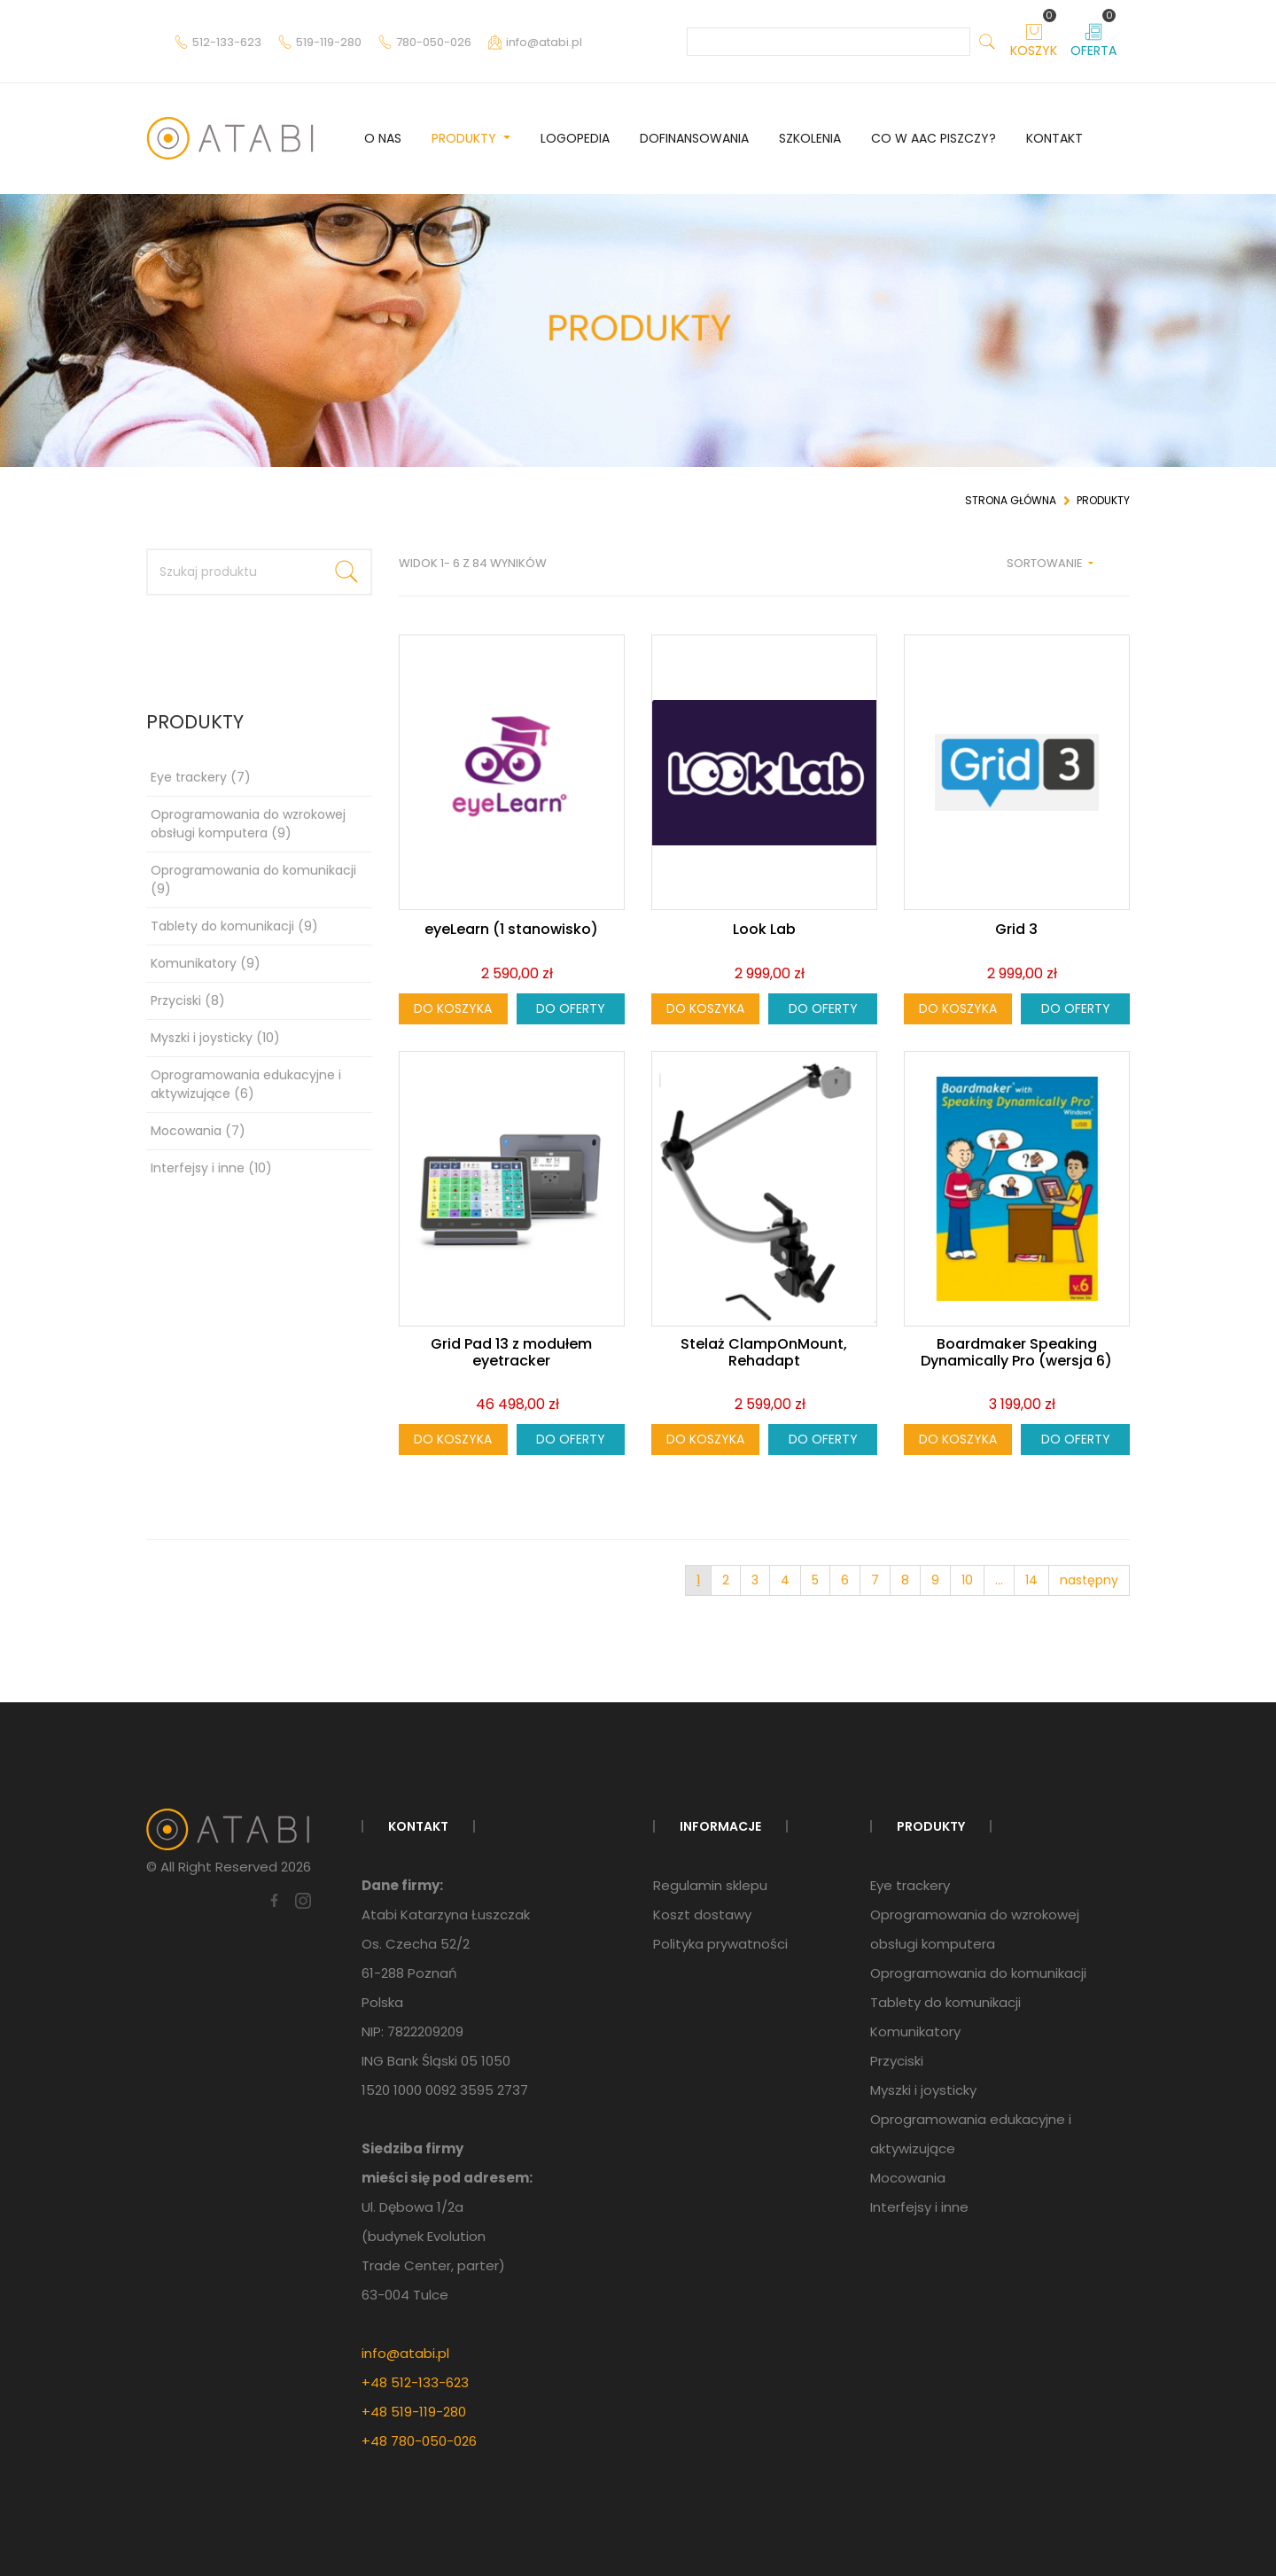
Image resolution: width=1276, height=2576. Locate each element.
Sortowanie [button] (1046, 563)
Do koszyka (453, 1008)
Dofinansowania (694, 138)
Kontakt (1054, 138)
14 (1031, 1580)
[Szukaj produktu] (235, 572)
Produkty (466, 138)
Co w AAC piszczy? (933, 138)
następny (1089, 1580)
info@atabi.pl (405, 2353)
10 (967, 1580)
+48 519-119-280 (414, 2411)
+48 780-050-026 (419, 2441)
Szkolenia (810, 138)
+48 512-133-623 (415, 2382)
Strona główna (1010, 500)
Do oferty (570, 1008)
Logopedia (575, 138)
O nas (382, 138)
